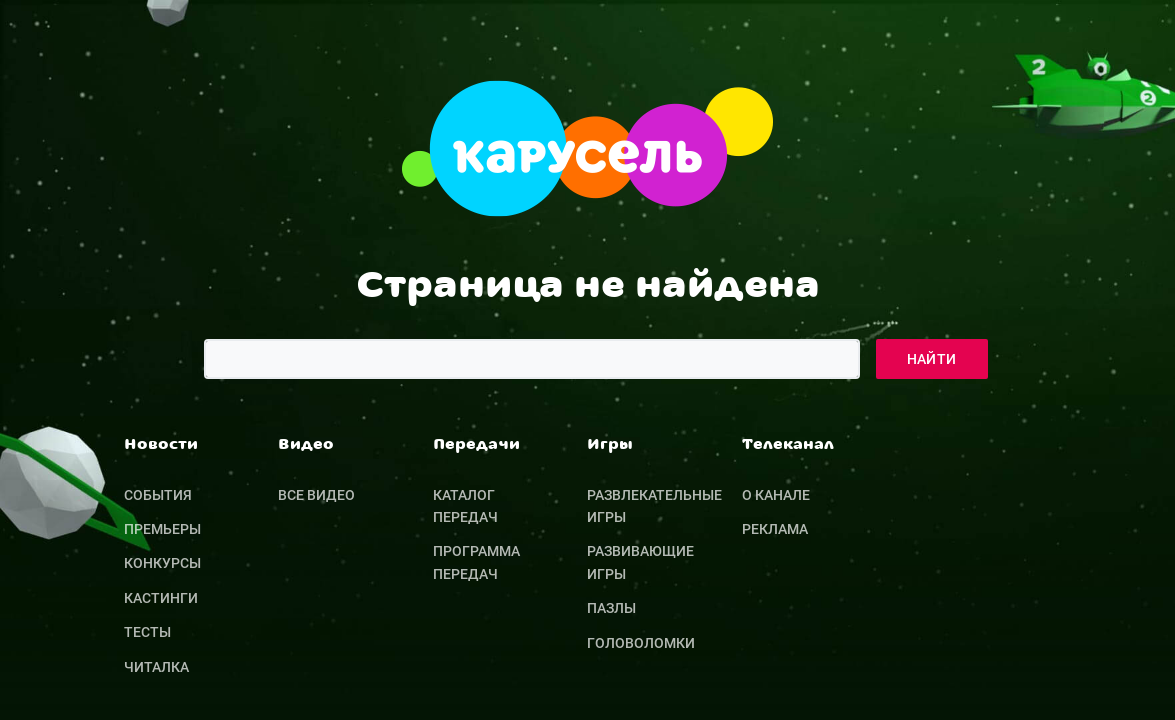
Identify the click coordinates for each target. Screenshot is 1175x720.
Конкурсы (162, 563)
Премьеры (162, 529)
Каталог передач (465, 506)
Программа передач (476, 562)
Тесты (147, 632)
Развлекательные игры (654, 506)
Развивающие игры (640, 562)
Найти (932, 359)
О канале (776, 495)
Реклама (775, 529)
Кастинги (161, 598)
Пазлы (611, 608)
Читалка (156, 667)
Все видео (316, 495)
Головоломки (641, 643)
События (158, 495)
